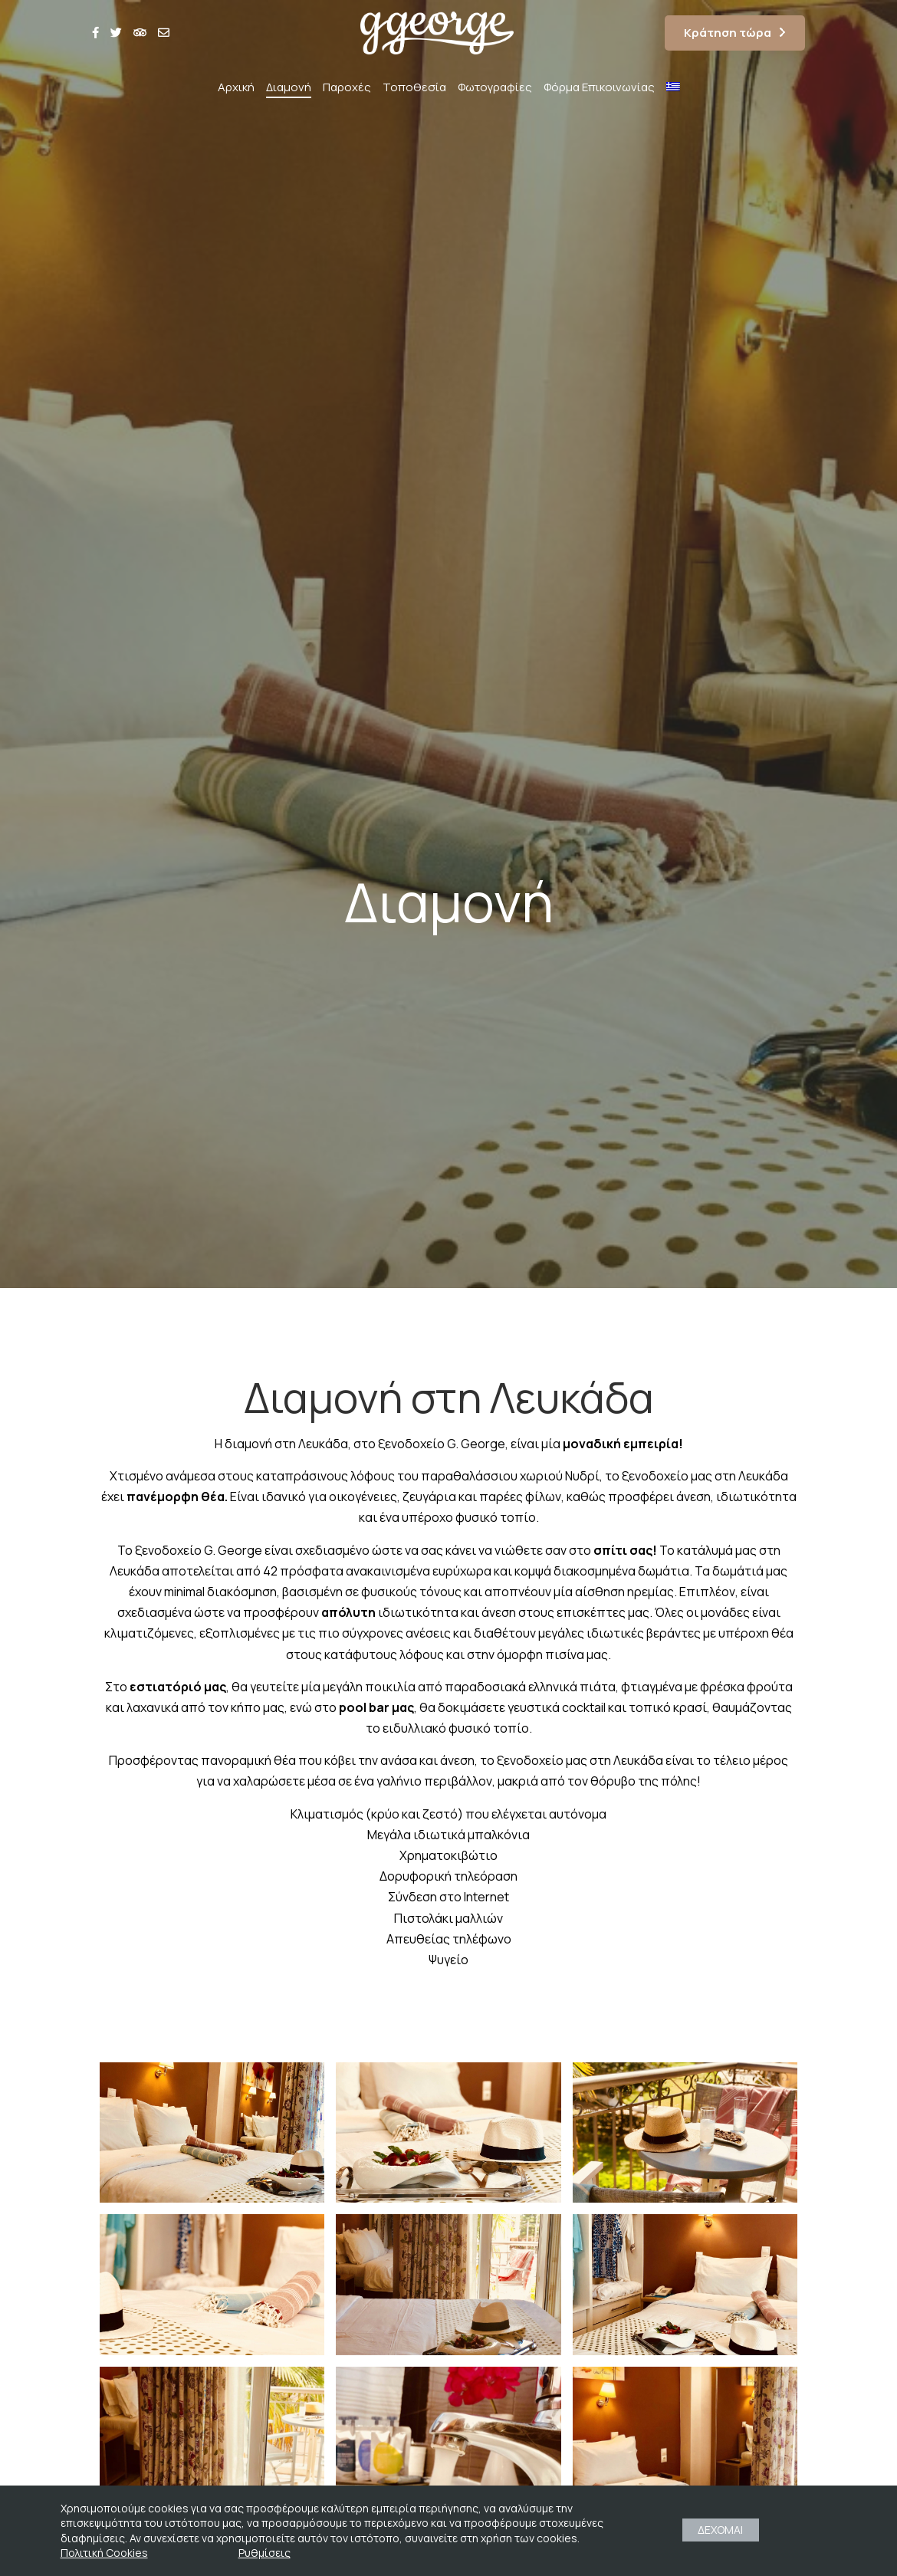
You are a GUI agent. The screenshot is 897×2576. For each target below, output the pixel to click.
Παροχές (347, 87)
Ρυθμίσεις (264, 2552)
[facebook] (95, 33)
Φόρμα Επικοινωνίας (599, 87)
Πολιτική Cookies (104, 2552)
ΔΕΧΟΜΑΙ (720, 2529)
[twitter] (116, 33)
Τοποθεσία (414, 87)
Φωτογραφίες (495, 87)
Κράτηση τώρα (727, 33)
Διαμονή (288, 87)
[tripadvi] (139, 33)
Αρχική (236, 87)
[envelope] (163, 33)
